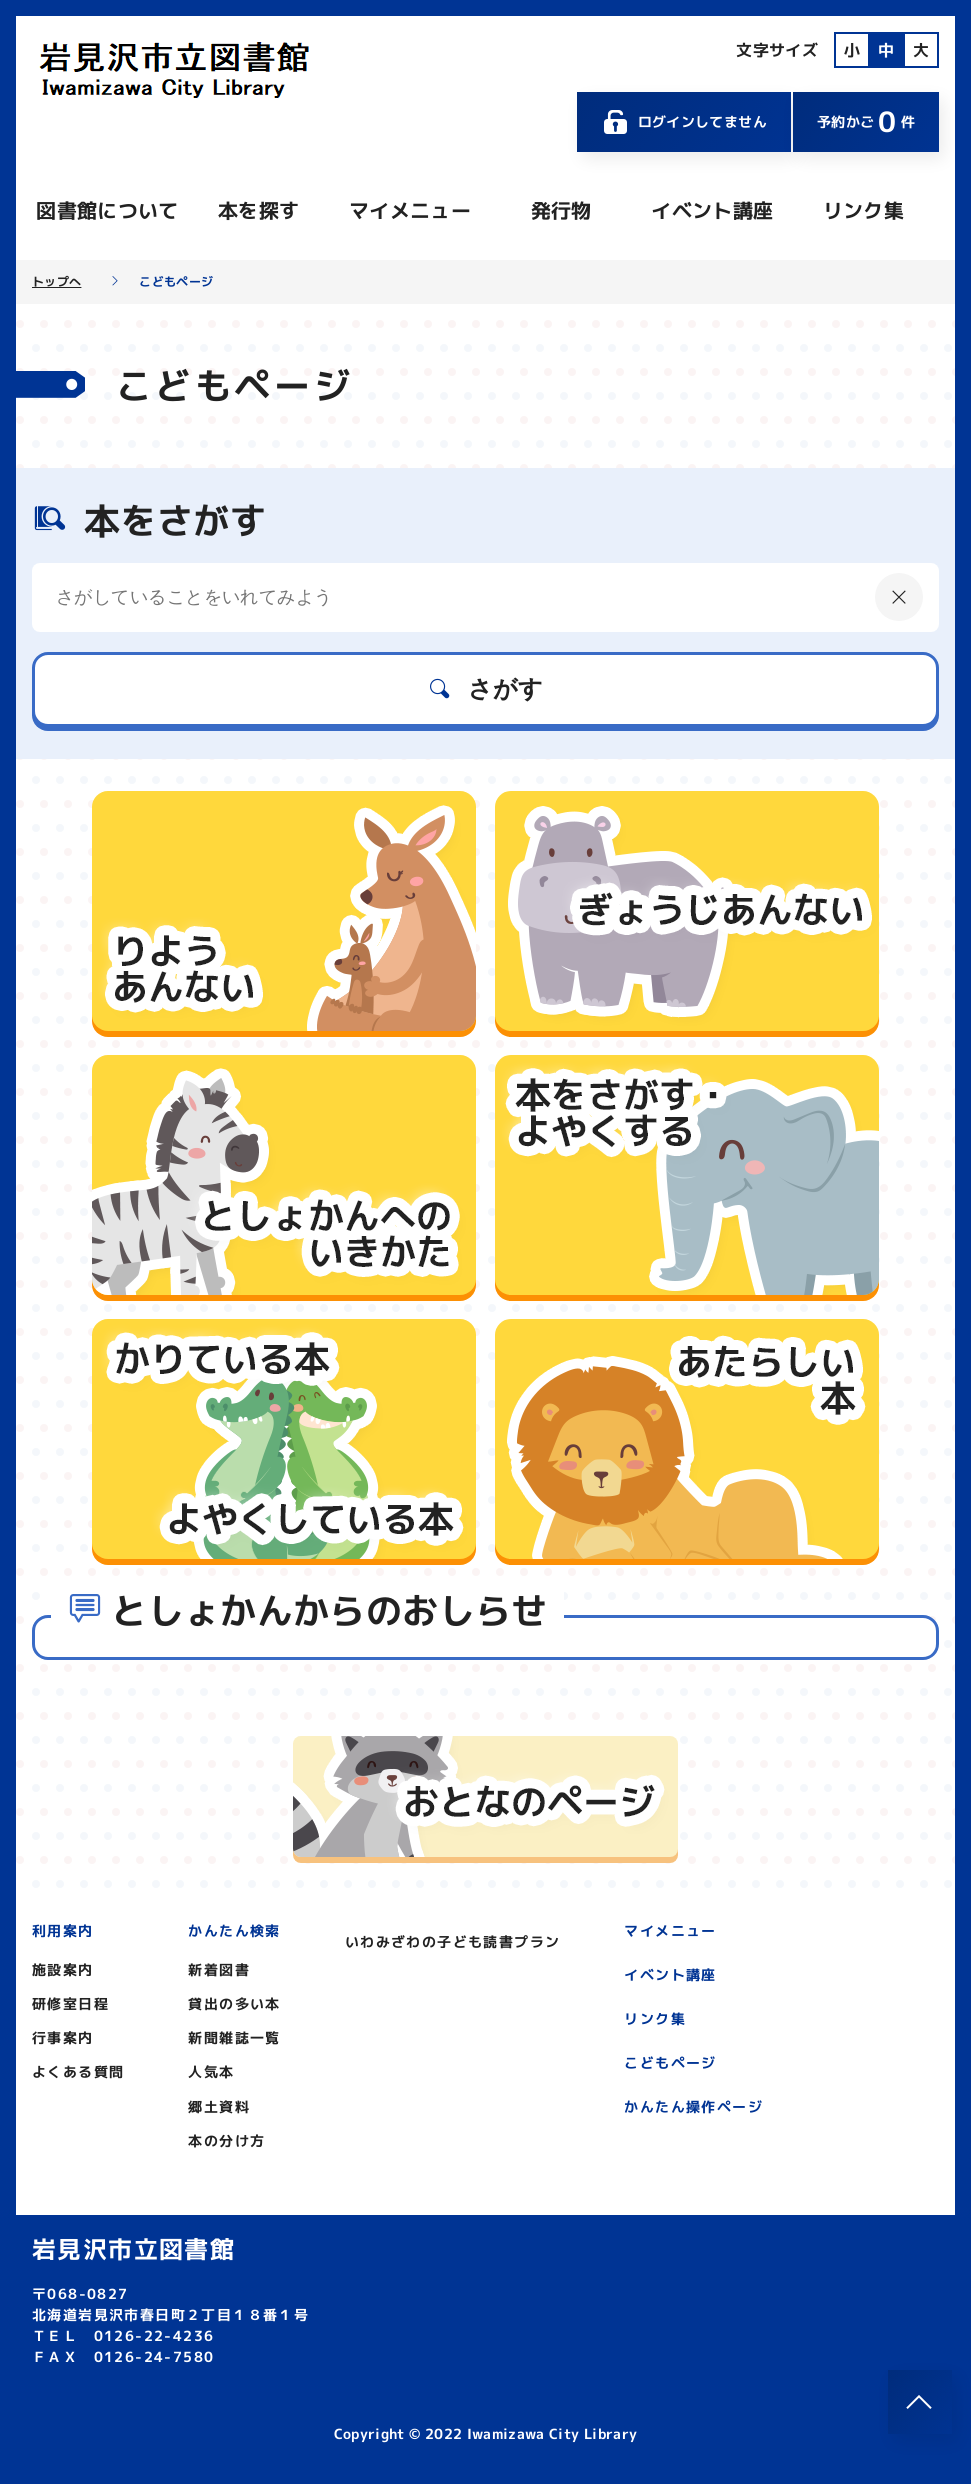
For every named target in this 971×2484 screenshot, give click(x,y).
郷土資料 (219, 2106)
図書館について (107, 210)
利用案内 (63, 1930)
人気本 (211, 2071)
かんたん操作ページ (693, 2106)
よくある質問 (78, 2071)
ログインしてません (684, 122)
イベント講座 (712, 210)
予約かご (866, 121)
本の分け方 (226, 2140)
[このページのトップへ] (920, 2402)
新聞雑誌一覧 (234, 2037)
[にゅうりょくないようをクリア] (899, 597)
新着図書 (219, 1969)
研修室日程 (70, 2003)
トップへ (56, 282)
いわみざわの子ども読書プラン (453, 1941)
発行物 (561, 210)
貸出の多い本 (234, 2003)
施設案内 (63, 1969)
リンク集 (863, 210)
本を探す (258, 210)
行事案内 (63, 2037)
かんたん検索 (234, 1930)
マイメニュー (410, 210)
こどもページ (670, 2062)
